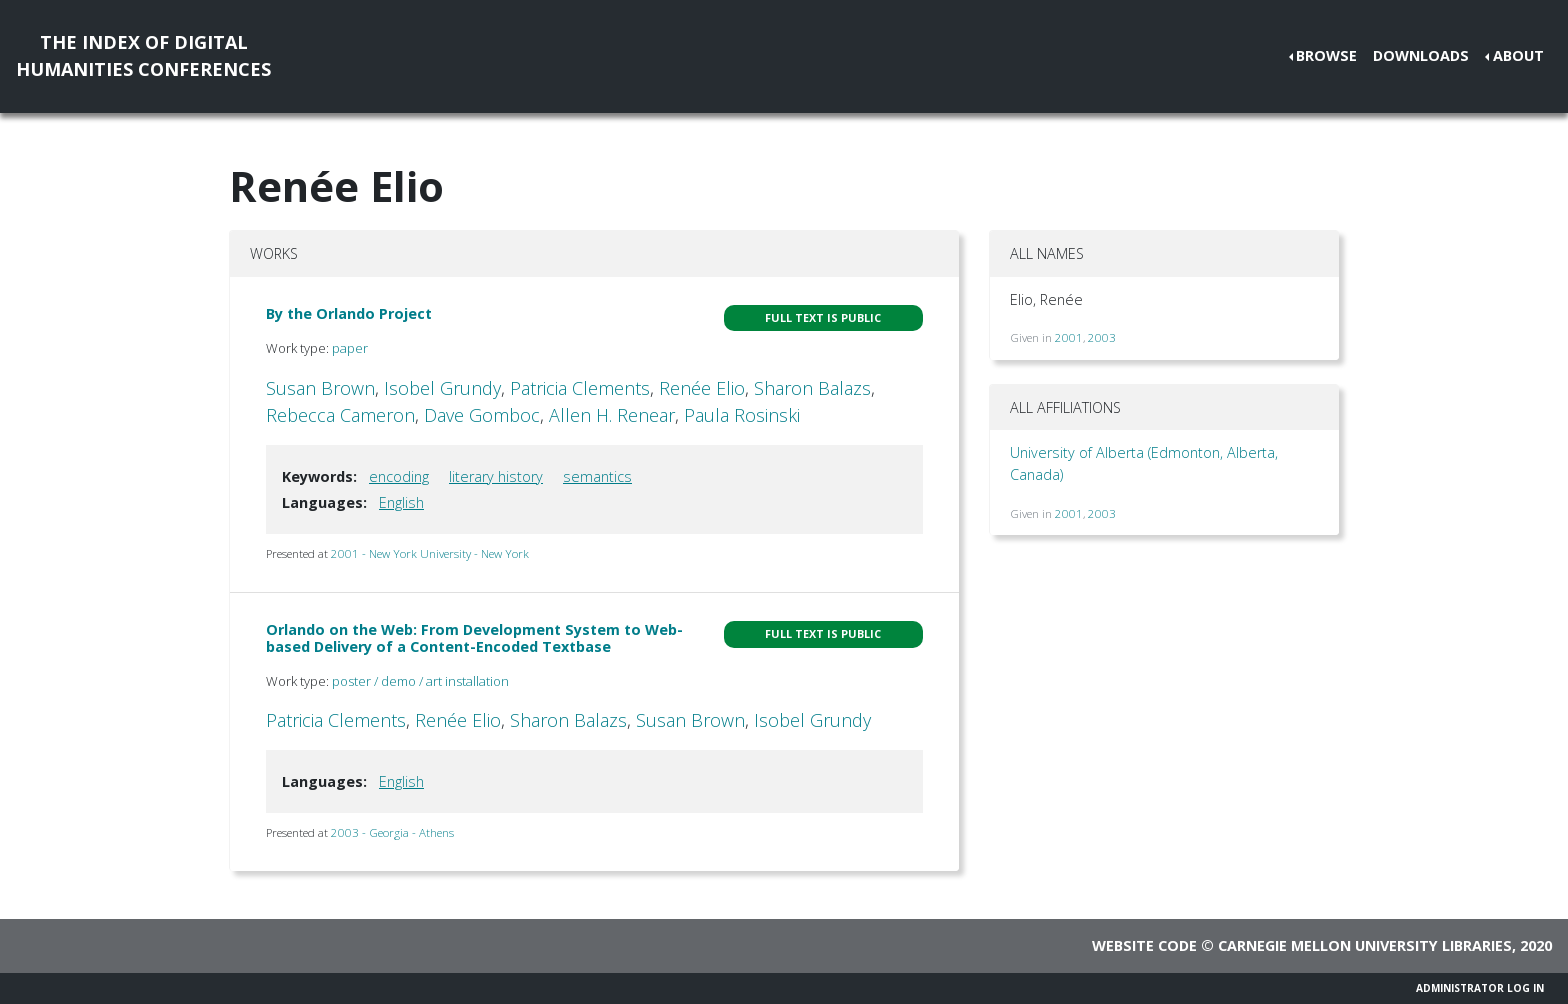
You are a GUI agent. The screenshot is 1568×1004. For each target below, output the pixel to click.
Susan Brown (320, 388)
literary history (496, 476)
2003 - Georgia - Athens (392, 832)
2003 (1102, 337)
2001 (1069, 337)
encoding (399, 476)
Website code (1144, 945)
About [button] (1518, 55)
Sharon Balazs (812, 388)
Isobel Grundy (442, 388)
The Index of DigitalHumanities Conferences (143, 55)
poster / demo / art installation (420, 681)
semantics (597, 476)
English (401, 502)
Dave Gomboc (482, 415)
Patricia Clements (580, 388)
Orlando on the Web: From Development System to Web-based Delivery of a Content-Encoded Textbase (474, 638)
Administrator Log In (1480, 988)
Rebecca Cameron (340, 415)
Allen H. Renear (612, 415)
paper (350, 348)
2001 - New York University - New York (430, 553)
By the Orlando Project (349, 313)
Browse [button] (1326, 55)
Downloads (1421, 55)
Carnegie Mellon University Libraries (1365, 945)
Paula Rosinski (742, 415)
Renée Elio (702, 388)
